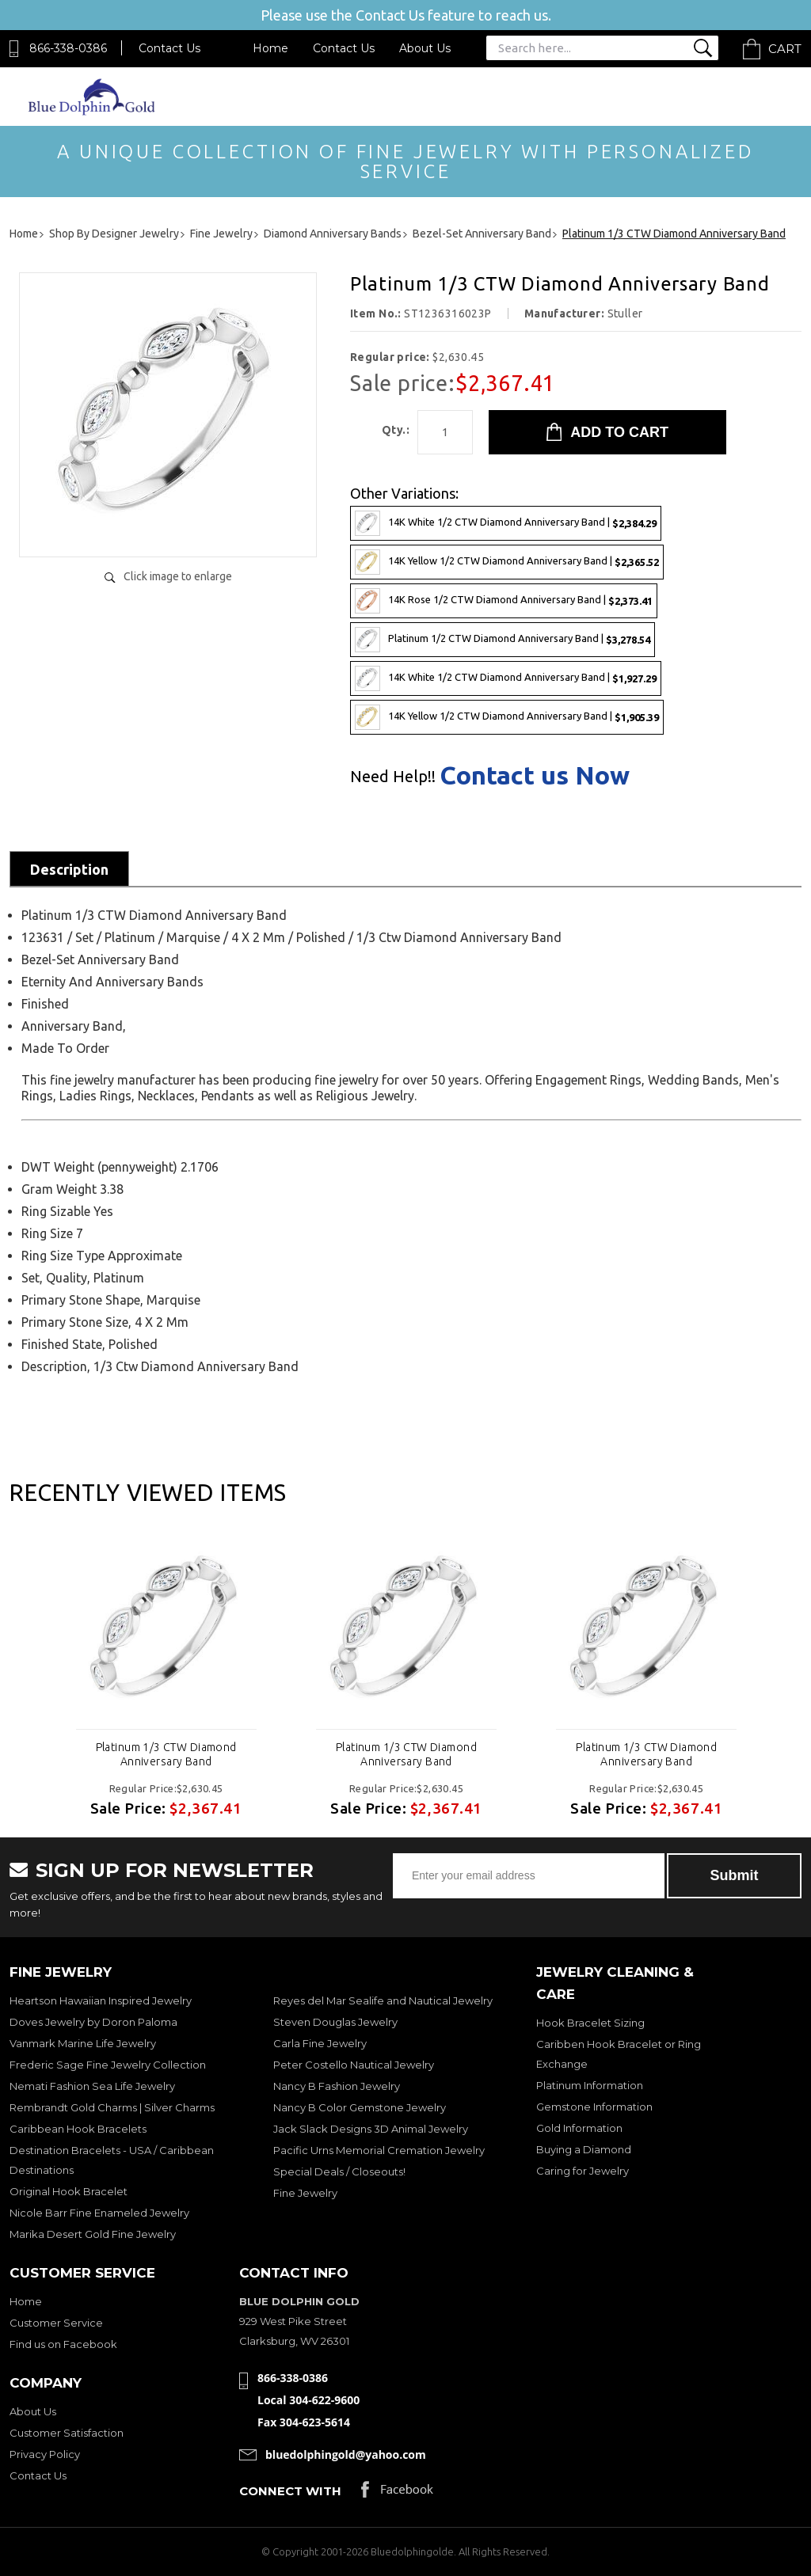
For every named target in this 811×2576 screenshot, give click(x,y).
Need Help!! (393, 777)
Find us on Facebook (63, 2344)
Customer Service (56, 2322)
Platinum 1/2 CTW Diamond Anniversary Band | (502, 639)
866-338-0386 (68, 48)
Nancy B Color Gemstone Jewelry (359, 2107)
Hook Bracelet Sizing (590, 2022)
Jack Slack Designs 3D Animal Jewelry (370, 2128)
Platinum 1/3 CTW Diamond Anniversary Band (166, 1754)
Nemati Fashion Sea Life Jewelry (92, 2086)
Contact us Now (535, 775)
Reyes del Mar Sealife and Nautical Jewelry (383, 2000)
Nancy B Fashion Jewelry (336, 2086)
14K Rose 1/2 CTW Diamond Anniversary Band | (504, 601)
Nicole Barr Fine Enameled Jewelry (99, 2212)
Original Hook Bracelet (69, 2191)
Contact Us (169, 48)
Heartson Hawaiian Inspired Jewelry (101, 2000)
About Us (425, 48)
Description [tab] (69, 869)
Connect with (290, 2490)
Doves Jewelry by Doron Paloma (93, 2022)
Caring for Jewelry (582, 2170)
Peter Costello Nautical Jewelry (353, 2064)
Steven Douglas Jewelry (335, 2022)
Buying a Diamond (583, 2149)
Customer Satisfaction (67, 2432)
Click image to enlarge (178, 576)
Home (270, 48)
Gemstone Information (594, 2106)
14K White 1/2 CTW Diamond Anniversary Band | (506, 523)
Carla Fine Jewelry (320, 2043)
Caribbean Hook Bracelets (78, 2128)
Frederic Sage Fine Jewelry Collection (108, 2064)
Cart (784, 48)
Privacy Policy (45, 2454)
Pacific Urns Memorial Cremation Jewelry (379, 2150)
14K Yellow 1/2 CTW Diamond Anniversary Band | (507, 562)
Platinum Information (589, 2085)
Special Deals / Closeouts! (339, 2171)
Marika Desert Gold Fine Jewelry (93, 2234)
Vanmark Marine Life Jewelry (83, 2043)
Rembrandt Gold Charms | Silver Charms (112, 2107)
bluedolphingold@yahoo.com (345, 2454)
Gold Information (579, 2128)
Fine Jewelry (305, 2193)
